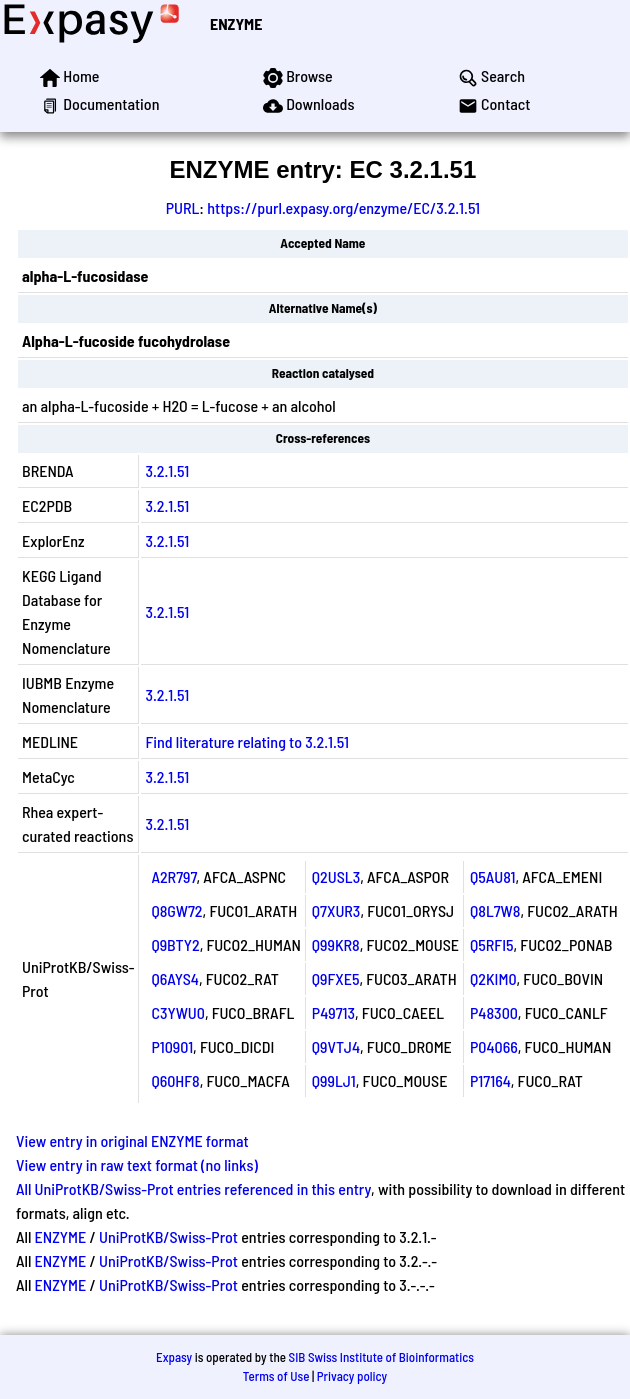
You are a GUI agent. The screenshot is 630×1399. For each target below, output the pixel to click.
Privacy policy (352, 1376)
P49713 (333, 1012)
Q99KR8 (336, 944)
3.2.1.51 (167, 470)
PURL (183, 207)
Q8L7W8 (495, 910)
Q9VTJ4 (336, 1046)
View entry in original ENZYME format (132, 1140)
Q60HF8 (175, 1080)
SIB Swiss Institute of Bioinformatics (381, 1357)
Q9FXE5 (336, 978)
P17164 (490, 1080)
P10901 (172, 1046)
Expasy (174, 1357)
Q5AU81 (492, 876)
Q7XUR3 (336, 910)
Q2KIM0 (493, 978)
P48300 (494, 1012)
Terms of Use (276, 1376)
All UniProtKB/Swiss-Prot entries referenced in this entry (193, 1188)
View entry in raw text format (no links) (137, 1164)
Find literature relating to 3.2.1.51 (247, 741)
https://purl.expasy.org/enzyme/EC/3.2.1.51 (343, 207)
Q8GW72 (176, 910)
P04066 (494, 1046)
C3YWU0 (178, 1012)
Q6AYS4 (175, 978)
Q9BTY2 (175, 944)
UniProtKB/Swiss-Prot (168, 1236)
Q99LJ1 (334, 1080)
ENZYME (236, 23)
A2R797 (173, 876)
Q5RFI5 (492, 944)
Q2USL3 (336, 876)
